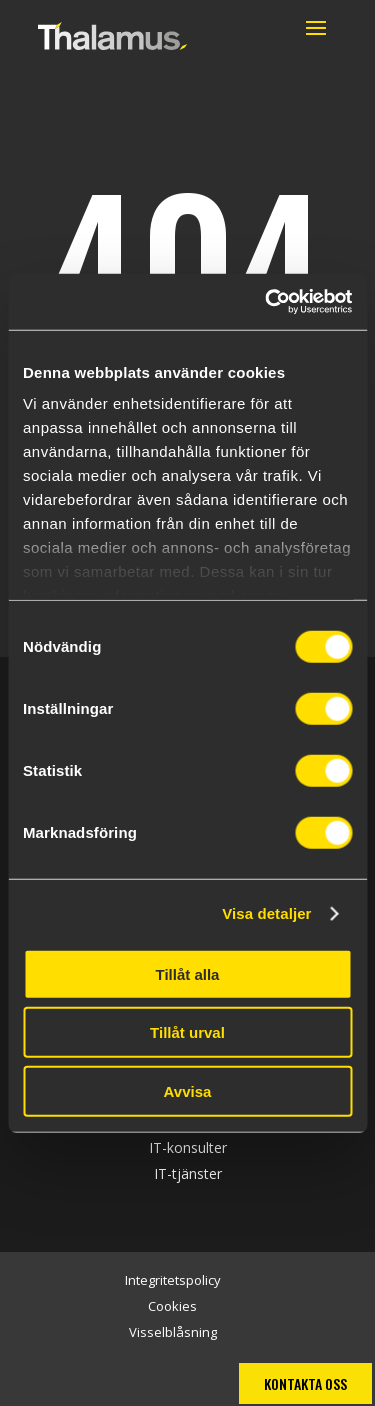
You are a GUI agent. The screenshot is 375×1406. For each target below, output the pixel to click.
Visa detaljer (266, 913)
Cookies (172, 1306)
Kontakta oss (305, 1383)
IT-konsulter (188, 1147)
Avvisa (188, 1090)
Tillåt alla (188, 973)
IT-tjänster (188, 1173)
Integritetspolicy (173, 1280)
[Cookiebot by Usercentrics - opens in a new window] (267, 302)
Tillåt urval (187, 1032)
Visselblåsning (173, 1332)
